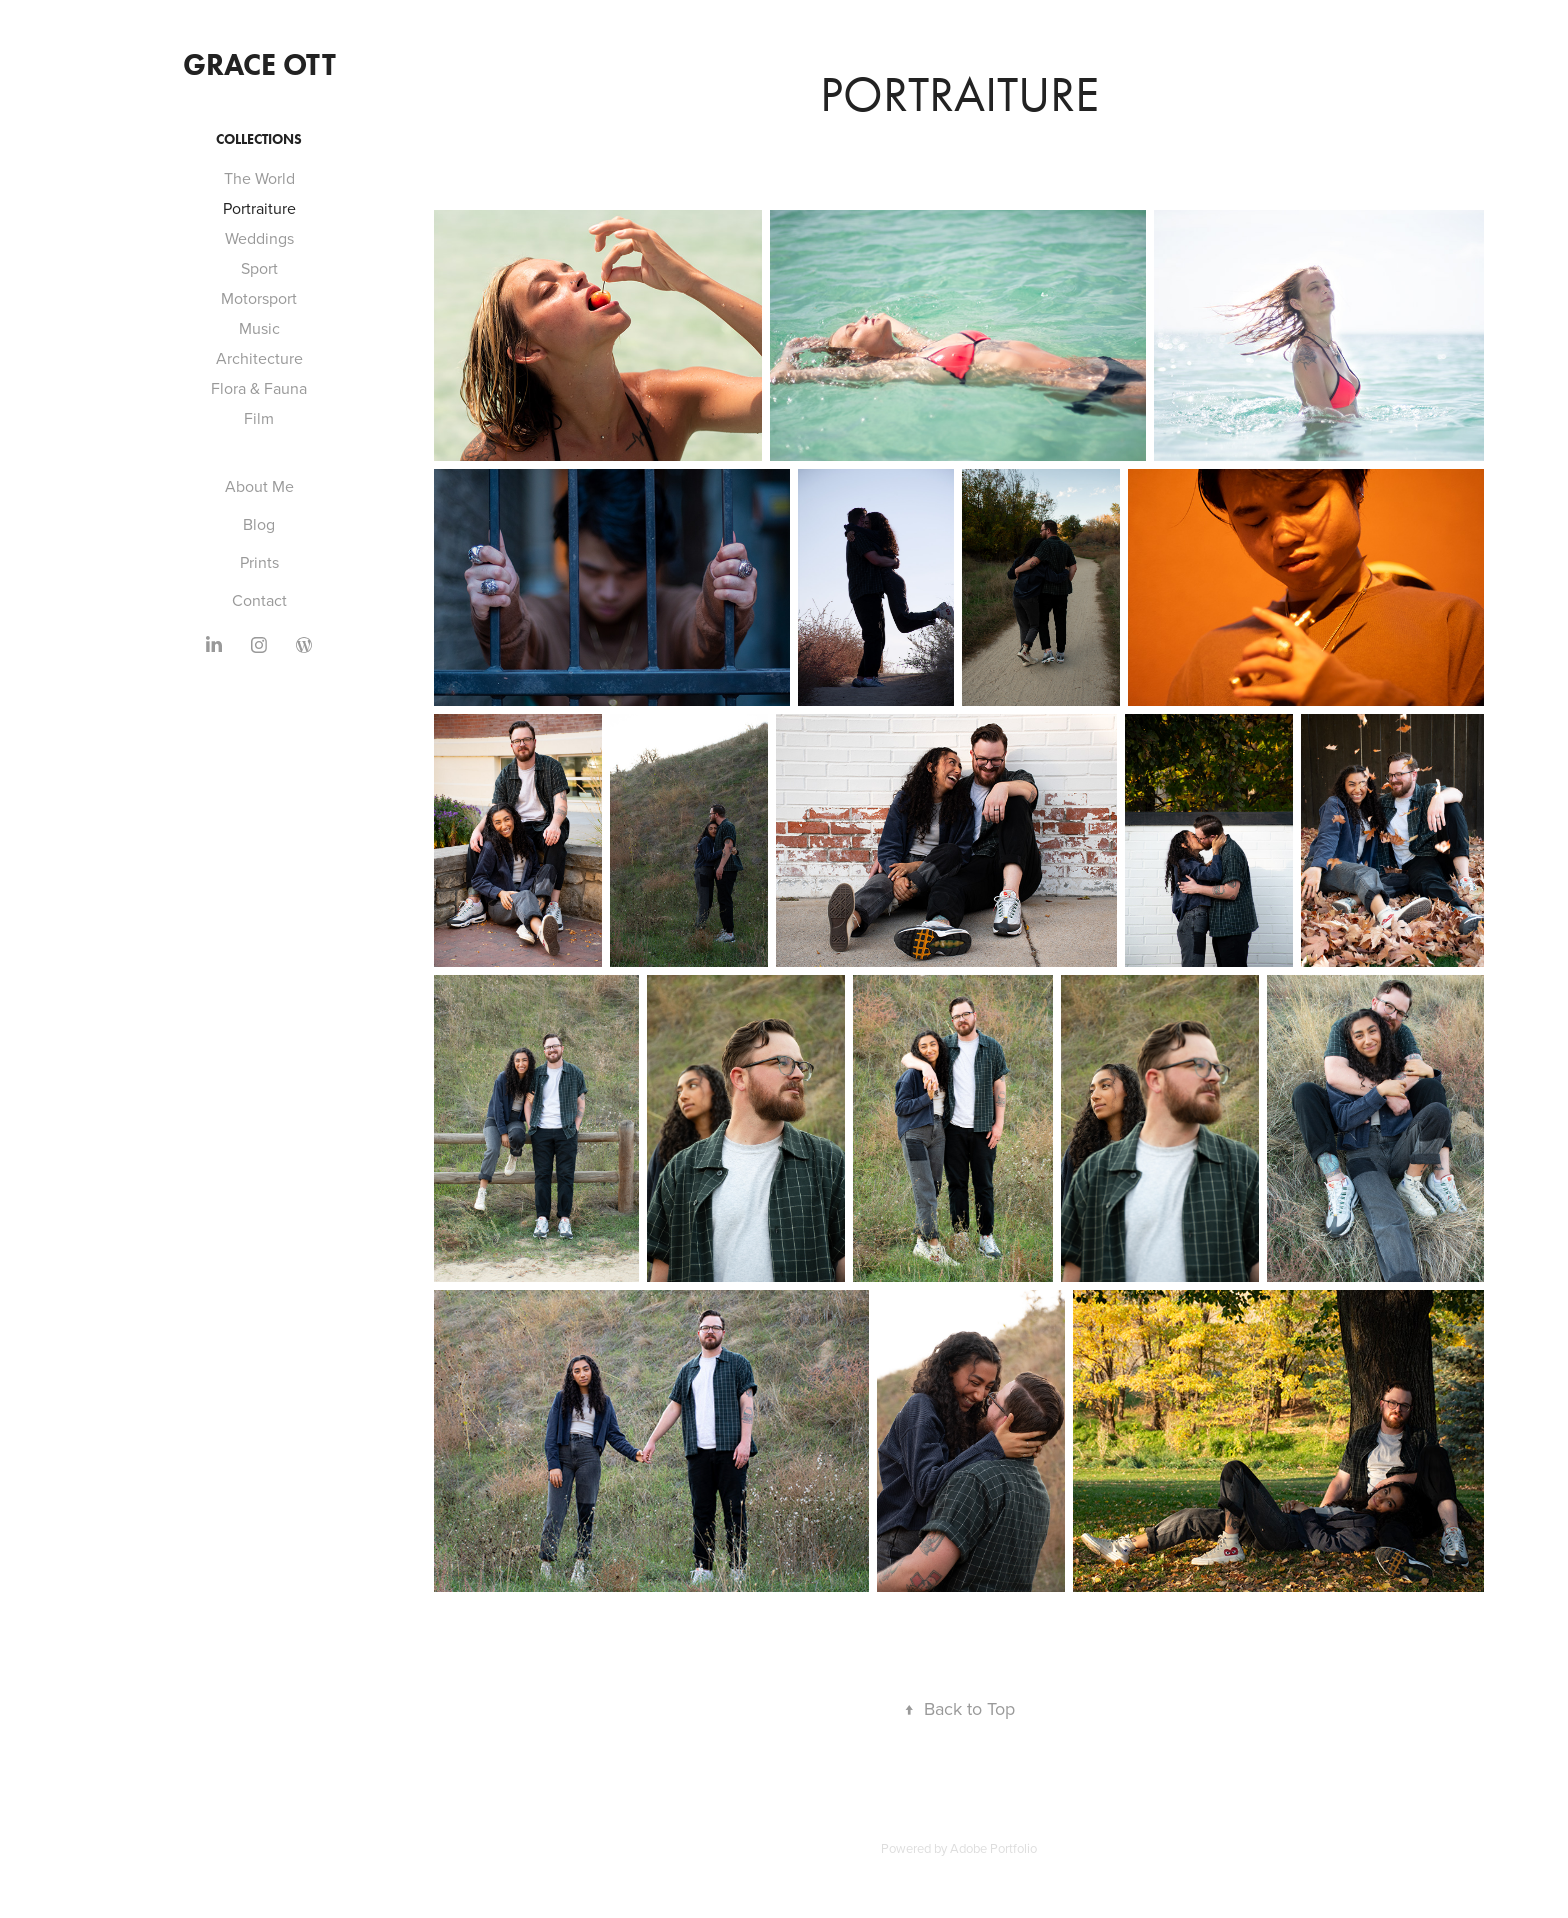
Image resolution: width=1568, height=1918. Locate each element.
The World (259, 178)
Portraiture (259, 208)
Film (259, 418)
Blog (259, 524)
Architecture (259, 358)
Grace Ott (259, 64)
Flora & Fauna (259, 388)
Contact (259, 600)
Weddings (259, 238)
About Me (259, 486)
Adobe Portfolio (993, 1848)
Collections (259, 139)
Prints (259, 562)
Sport (259, 268)
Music (259, 328)
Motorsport (259, 298)
